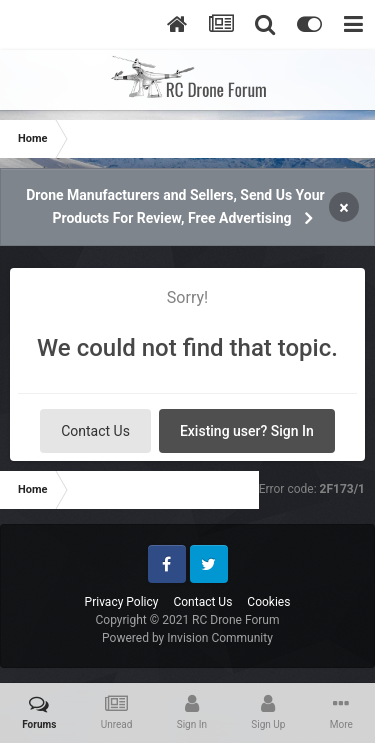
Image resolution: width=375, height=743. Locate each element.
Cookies (268, 602)
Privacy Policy (122, 602)
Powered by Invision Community (187, 638)
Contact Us (95, 431)
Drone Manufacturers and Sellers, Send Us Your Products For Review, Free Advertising (175, 206)
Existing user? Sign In (247, 431)
